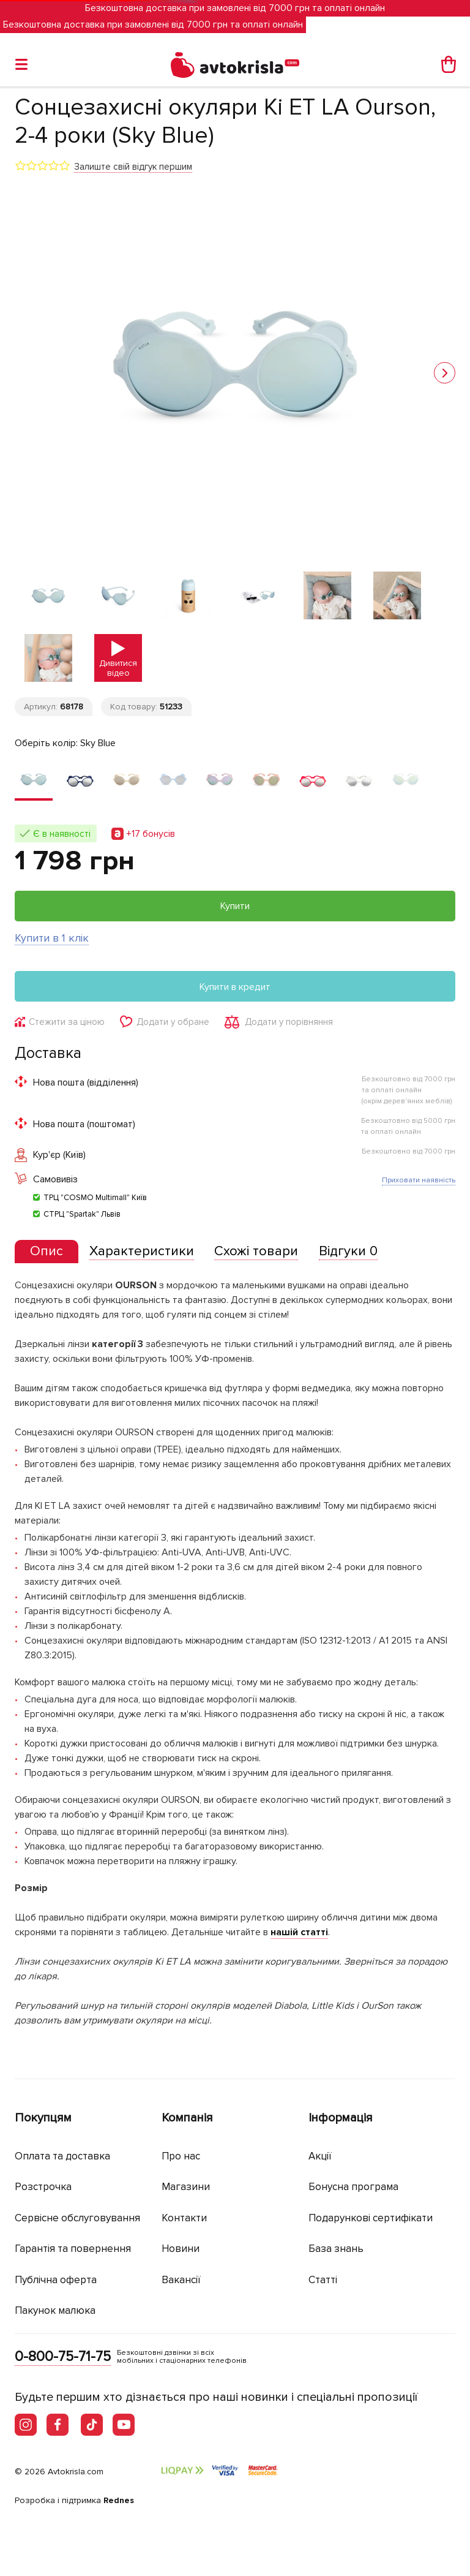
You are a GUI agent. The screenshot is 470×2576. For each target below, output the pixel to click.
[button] (444, 372)
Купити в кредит (235, 987)
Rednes (118, 2500)
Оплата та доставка (62, 2156)
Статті (322, 2279)
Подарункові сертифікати (370, 2218)
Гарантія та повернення (73, 2248)
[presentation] (46, 1251)
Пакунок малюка (55, 2310)
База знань (336, 2248)
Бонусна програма (353, 2186)
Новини (181, 2248)
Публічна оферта (56, 2279)
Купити (235, 906)
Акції (320, 2156)
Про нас (181, 2156)
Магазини (186, 2186)
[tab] (46, 1252)
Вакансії (181, 2279)
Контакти (184, 2218)
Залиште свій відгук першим (133, 166)
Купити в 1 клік (52, 938)
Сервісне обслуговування (77, 2218)
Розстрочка (43, 2186)
